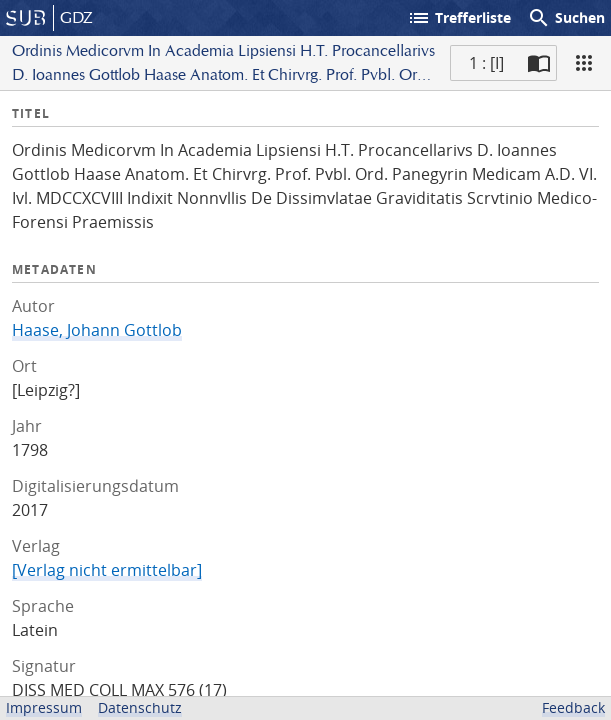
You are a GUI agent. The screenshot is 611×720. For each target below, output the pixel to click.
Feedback (573, 707)
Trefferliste (459, 18)
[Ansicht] (584, 63)
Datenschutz (140, 707)
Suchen (566, 18)
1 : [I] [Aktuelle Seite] (486, 63)
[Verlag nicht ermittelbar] (107, 570)
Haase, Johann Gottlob (97, 330)
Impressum (44, 707)
